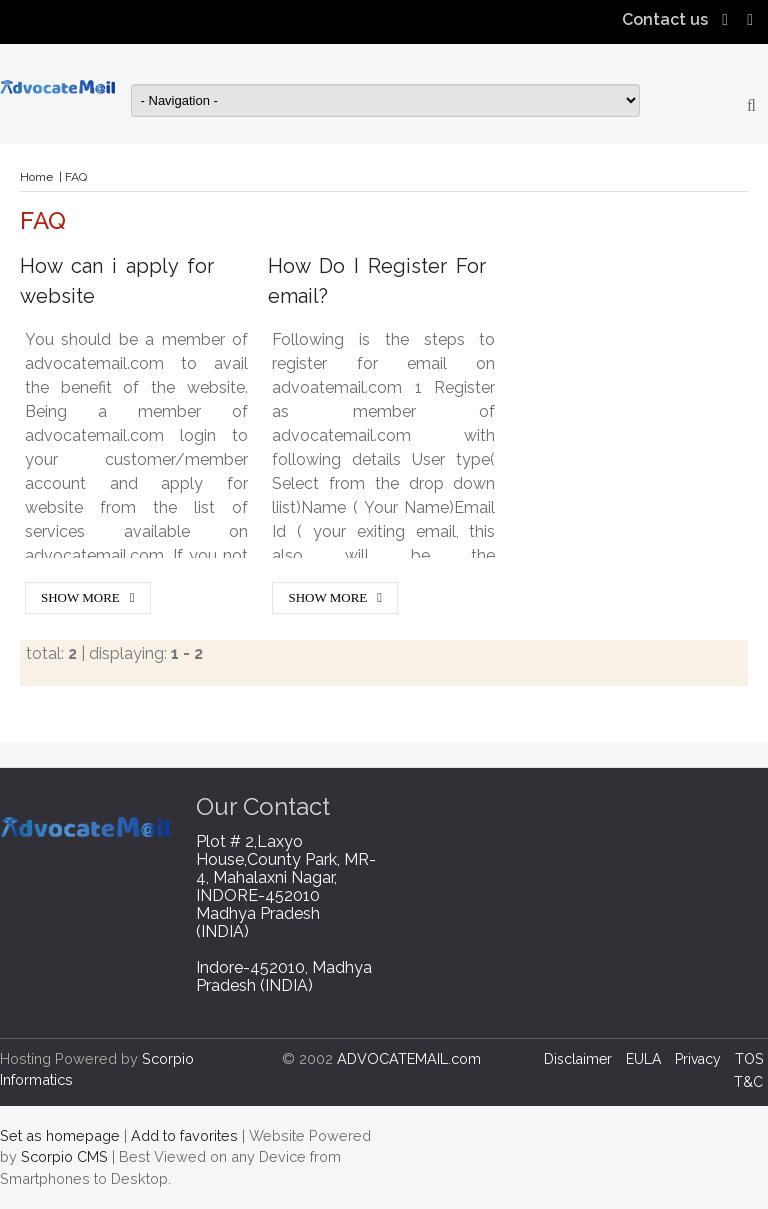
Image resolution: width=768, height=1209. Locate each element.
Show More (80, 597)
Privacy (698, 1059)
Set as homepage (60, 1135)
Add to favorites (184, 1135)
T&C (748, 1082)
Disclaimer (578, 1059)
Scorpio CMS (64, 1156)
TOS (749, 1059)
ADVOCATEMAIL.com (409, 1058)
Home (36, 177)
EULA (643, 1059)
